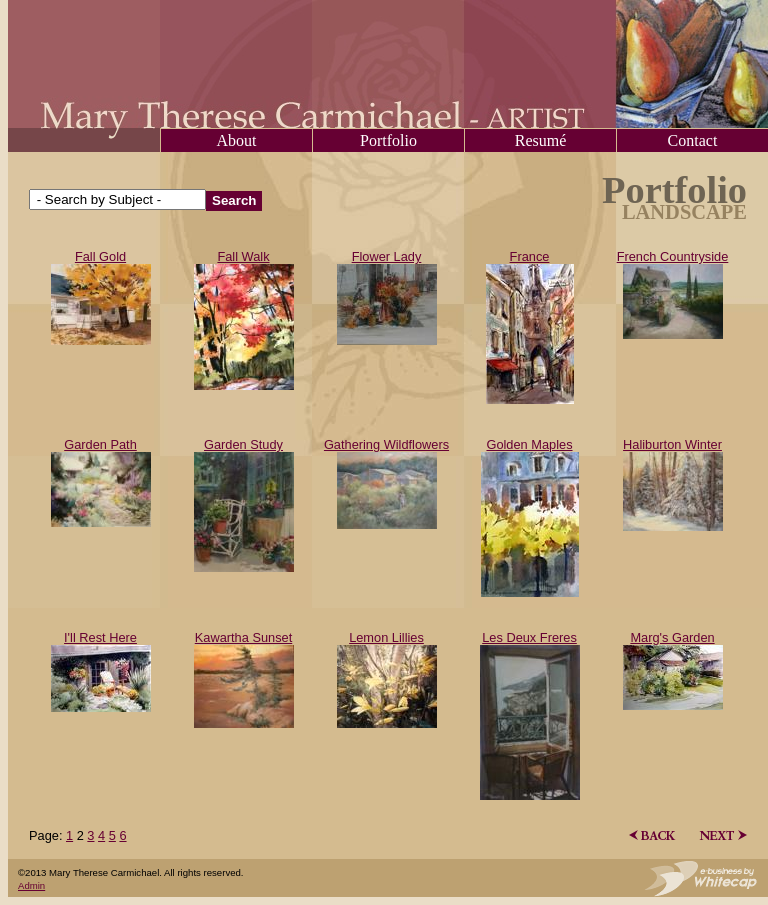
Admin (31, 885)
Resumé (541, 140)
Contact (693, 140)
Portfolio (388, 140)
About (237, 140)
